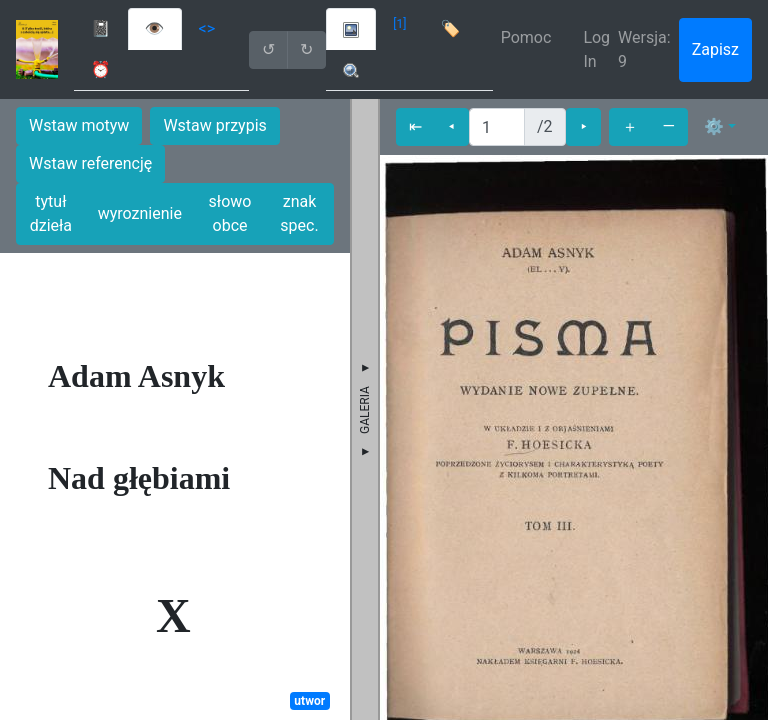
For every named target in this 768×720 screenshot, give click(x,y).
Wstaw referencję (90, 163)
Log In (596, 49)
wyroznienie (140, 213)
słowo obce (230, 213)
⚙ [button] (714, 126)
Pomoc (526, 37)
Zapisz (715, 49)
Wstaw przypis (214, 125)
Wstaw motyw (79, 125)
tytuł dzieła (51, 213)
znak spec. (299, 213)
